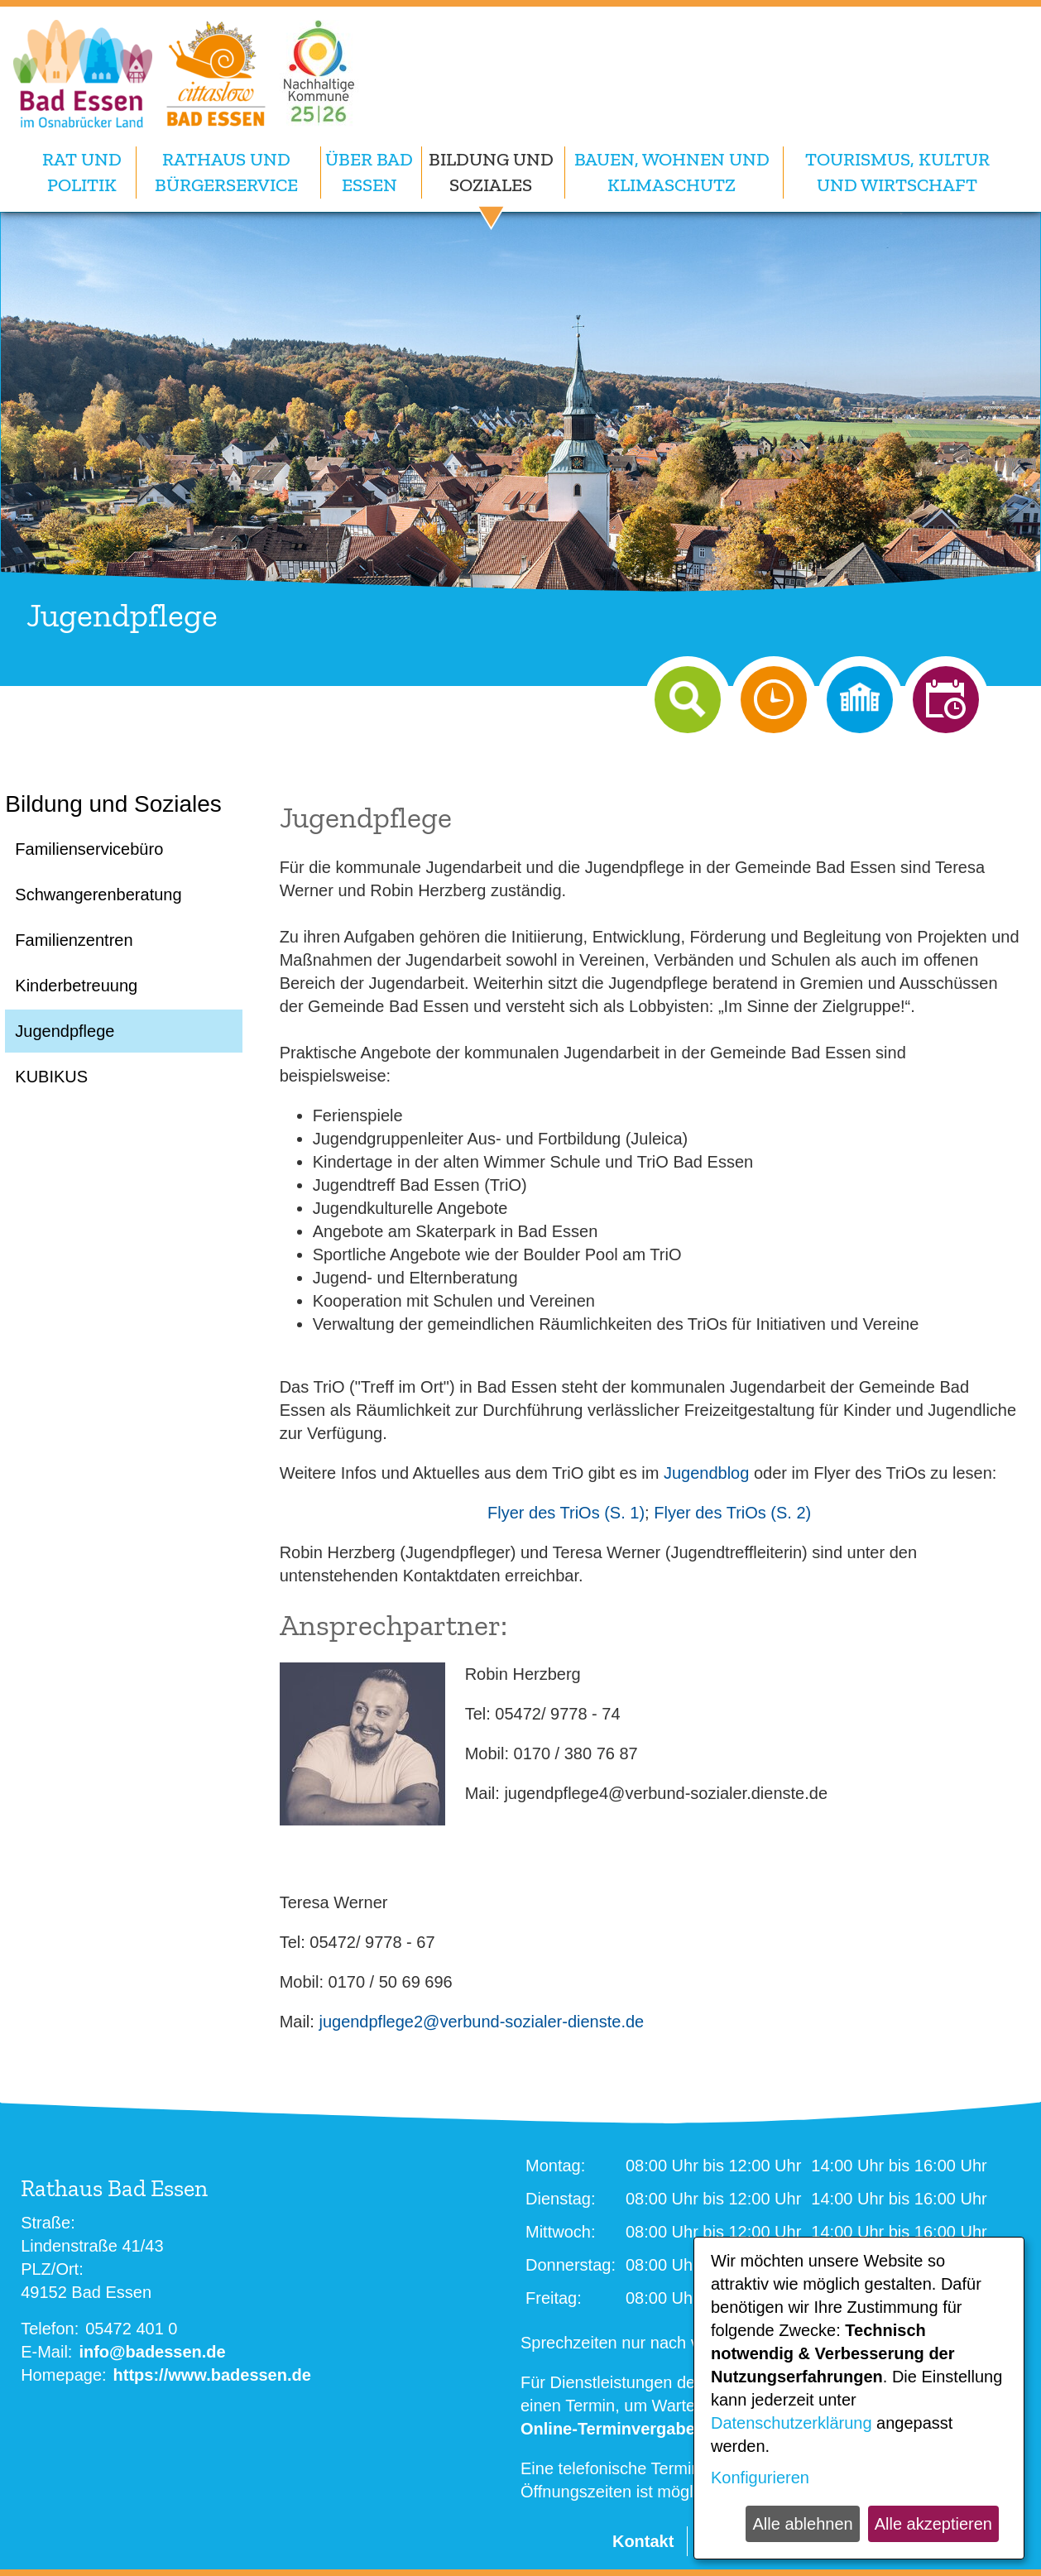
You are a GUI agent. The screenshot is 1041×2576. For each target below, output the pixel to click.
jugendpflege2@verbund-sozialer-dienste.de (481, 2021)
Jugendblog (706, 1473)
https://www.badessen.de (212, 2375)
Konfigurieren (760, 2477)
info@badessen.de (152, 2352)
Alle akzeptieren (933, 2524)
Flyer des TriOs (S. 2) (732, 1513)
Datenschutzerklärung (791, 2423)
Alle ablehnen (802, 2524)
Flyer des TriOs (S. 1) (566, 1513)
